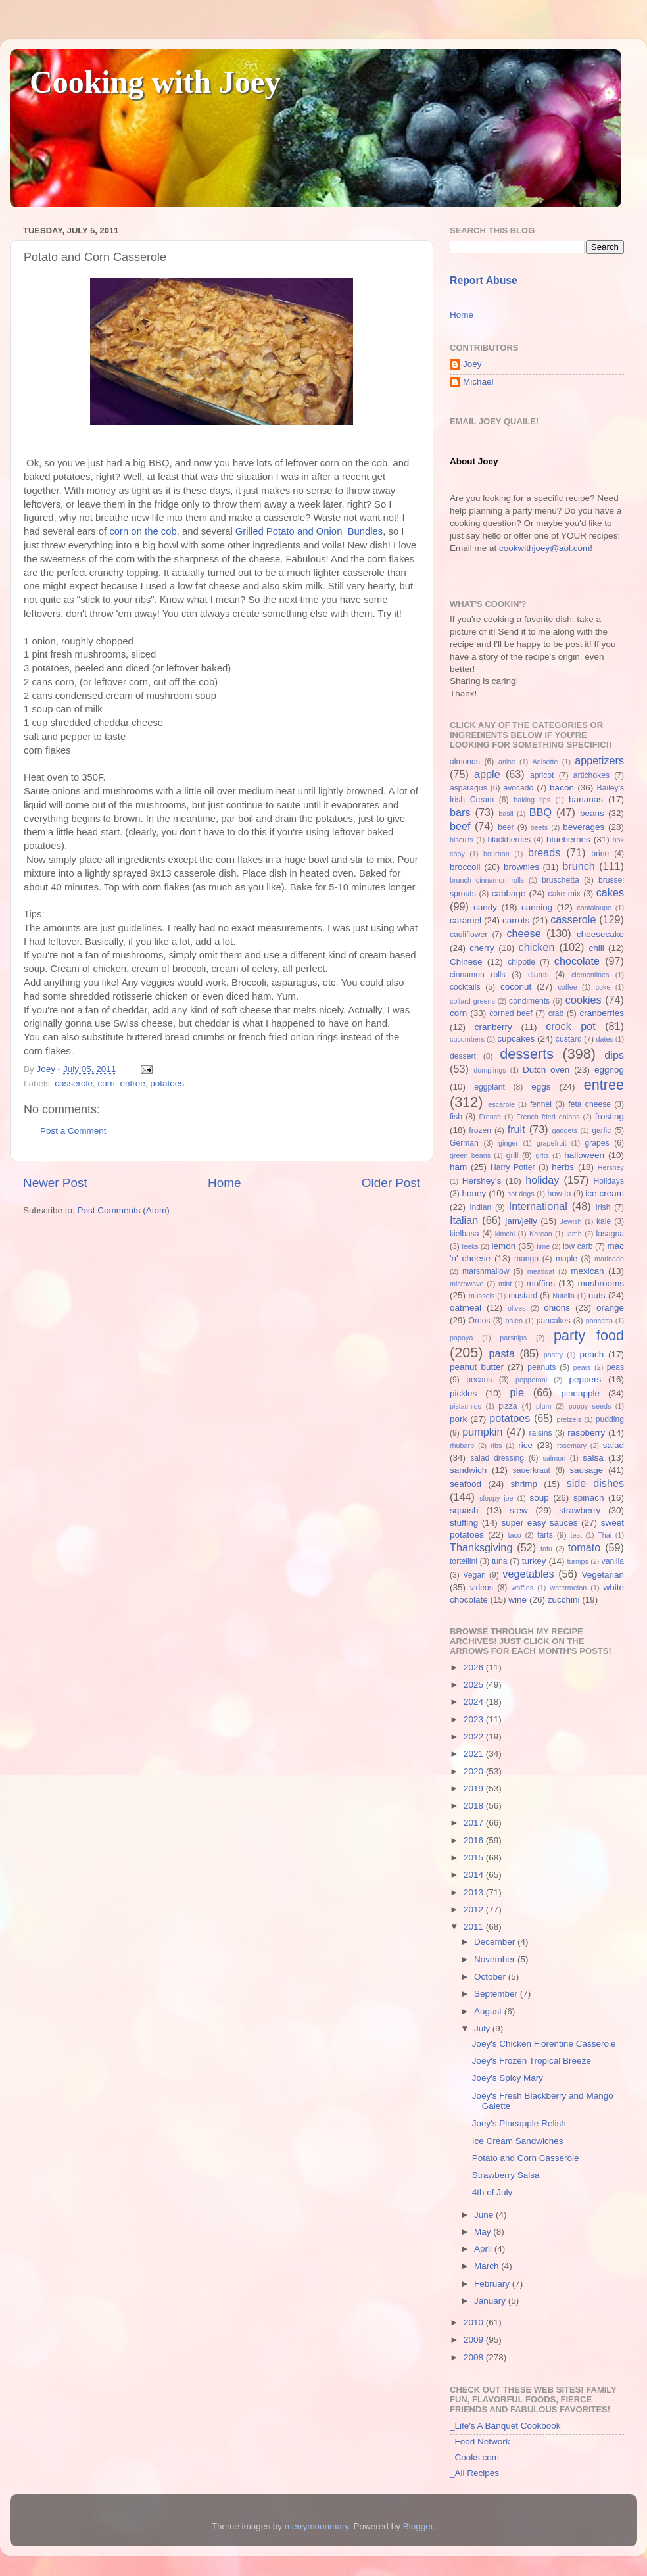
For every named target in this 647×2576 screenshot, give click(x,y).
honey (474, 1193)
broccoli (465, 867)
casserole (74, 1083)
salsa (593, 1458)
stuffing (464, 1523)
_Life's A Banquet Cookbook (505, 2426)
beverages (583, 827)
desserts (527, 1054)
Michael (478, 382)
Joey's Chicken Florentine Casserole (544, 2044)
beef (460, 826)
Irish (602, 1207)
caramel (465, 920)
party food (589, 1335)
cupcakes (516, 1039)
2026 (475, 1667)
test (576, 1535)
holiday (542, 1180)
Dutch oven (546, 1070)
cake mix (564, 893)
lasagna (610, 1233)
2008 (475, 2357)
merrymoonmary (316, 2526)
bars (460, 812)
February (493, 2284)
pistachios (465, 1406)
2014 (475, 1875)
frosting (609, 1116)
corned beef (510, 1013)
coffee (567, 987)
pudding (610, 1419)
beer (506, 827)
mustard (522, 1295)
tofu (546, 1549)
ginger (508, 1143)
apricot (542, 775)
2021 (475, 1754)
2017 (475, 1823)
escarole (501, 1104)
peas (615, 1367)
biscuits (461, 840)
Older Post (391, 1183)
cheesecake (600, 934)
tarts (545, 1535)
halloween (584, 1155)
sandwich (468, 1470)
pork (458, 1419)
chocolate (577, 961)
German (464, 1143)
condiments (529, 1001)
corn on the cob (142, 531)
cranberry (493, 1027)
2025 (475, 1684)
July (483, 2028)
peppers (585, 1379)
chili (596, 948)
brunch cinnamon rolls (487, 880)
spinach (588, 1498)
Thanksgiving (481, 1547)
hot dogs (521, 1194)
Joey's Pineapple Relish (519, 2123)
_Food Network (480, 2441)
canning (536, 907)
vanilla (613, 1561)
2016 (475, 1840)
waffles (522, 1588)
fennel (541, 1104)
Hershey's (482, 1181)
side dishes (595, 1483)
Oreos (479, 1320)
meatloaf (540, 1271)
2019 (475, 1788)
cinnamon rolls (478, 974)
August (489, 2011)
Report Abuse (483, 280)
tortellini (463, 1561)
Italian (464, 1220)
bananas (586, 799)
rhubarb (462, 1445)
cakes (610, 892)
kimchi (505, 1234)
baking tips (532, 800)
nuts (597, 1295)
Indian (480, 1207)
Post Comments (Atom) (124, 1210)
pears (582, 1367)
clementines (590, 975)
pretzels (568, 1419)
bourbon (496, 854)
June (485, 2215)
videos (481, 1587)
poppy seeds (590, 1406)
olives (517, 1308)
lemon (503, 1246)
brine (600, 853)
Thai (604, 1535)
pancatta (599, 1320)
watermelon (568, 1588)
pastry (553, 1355)
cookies (583, 1000)
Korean (540, 1234)
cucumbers (467, 1039)
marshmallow (486, 1271)
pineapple (580, 1393)
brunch (578, 866)
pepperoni (531, 1380)
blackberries (509, 839)
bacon (562, 787)
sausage (586, 1470)
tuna (500, 1561)
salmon (553, 1458)
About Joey (474, 461)
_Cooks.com (474, 2457)
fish (456, 1116)
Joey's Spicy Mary (507, 2078)
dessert (463, 1056)
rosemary (572, 1445)
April (484, 2249)
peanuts (541, 1367)
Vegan (474, 1575)
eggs (540, 1087)
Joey (472, 364)
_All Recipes (474, 2473)
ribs (496, 1445)
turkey (534, 1561)
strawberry (579, 1510)
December (495, 1942)
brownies (521, 867)
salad (613, 1445)
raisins (540, 1433)
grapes (597, 1143)
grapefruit (552, 1143)
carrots (515, 920)
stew (519, 1510)
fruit (516, 1129)
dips (614, 1055)
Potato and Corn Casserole (525, 2158)
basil (505, 813)
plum (543, 1406)
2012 (475, 1909)
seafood (465, 1484)
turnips (577, 1561)
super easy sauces (539, 1523)
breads (544, 852)
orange (610, 1308)
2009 (475, 2340)
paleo (514, 1320)
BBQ (540, 812)
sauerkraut (531, 1470)
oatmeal (465, 1308)
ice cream (604, 1193)
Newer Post (55, 1183)
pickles (463, 1393)
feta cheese (589, 1104)
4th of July (492, 2192)
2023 (475, 1719)
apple (487, 774)
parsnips (513, 1338)
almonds (465, 761)
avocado (518, 787)
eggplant (489, 1087)
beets (539, 827)
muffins (541, 1283)
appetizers (599, 760)
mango (526, 1258)
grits (541, 1155)
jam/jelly (521, 1221)
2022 (475, 1736)
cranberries (601, 1013)
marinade (609, 1259)
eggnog (609, 1070)
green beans (470, 1155)
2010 (475, 2322)
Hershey (611, 1167)
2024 (475, 1702)
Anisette (545, 762)
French (490, 1117)
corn (106, 1083)
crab (556, 1013)
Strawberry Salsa (506, 2175)
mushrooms (601, 1283)
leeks (470, 1246)
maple (566, 1258)
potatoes (167, 1083)
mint (505, 1284)
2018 (475, 1805)
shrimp (524, 1484)
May (483, 2232)
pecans (479, 1379)
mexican (587, 1271)
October (491, 1976)
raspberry (586, 1433)
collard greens (472, 1001)
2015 (475, 1857)
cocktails (465, 987)
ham (458, 1167)
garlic (601, 1130)
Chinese (466, 962)
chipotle (521, 962)
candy (485, 907)
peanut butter (477, 1367)
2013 (475, 1892)
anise (506, 762)
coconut (515, 987)
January (491, 2301)
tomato (584, 1547)
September (497, 1994)
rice (525, 1445)
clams (538, 974)
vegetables (528, 1574)
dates (604, 1039)
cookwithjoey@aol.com (544, 548)
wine (517, 1600)
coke (603, 987)
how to (559, 1193)
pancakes (554, 1320)
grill (512, 1155)
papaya (461, 1338)
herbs (563, 1167)
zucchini (564, 1600)
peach (591, 1354)
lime (543, 1246)
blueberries (568, 839)
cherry (481, 948)
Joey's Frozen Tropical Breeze (531, 2061)
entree (132, 1083)
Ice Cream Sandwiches (517, 2141)
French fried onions (547, 1117)
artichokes (591, 775)
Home (224, 1183)
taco (514, 1535)
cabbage (509, 893)
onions (557, 1308)
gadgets (564, 1130)
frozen (480, 1130)
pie (517, 1392)
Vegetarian (602, 1575)
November (495, 1959)
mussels (482, 1296)
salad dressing (497, 1458)
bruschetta (560, 880)
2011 (475, 1927)
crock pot (571, 1026)
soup (538, 1498)
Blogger (418, 2526)
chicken (537, 947)
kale (603, 1221)
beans (592, 813)
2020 (475, 1771)
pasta (502, 1353)
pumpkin (482, 1432)
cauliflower (468, 934)
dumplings (489, 1070)
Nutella (563, 1296)
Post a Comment (73, 1131)
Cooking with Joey (155, 81)
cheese (523, 933)
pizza (507, 1406)
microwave (467, 1284)
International (538, 1206)
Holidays (608, 1181)
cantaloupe (594, 907)
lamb (573, 1234)
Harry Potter (513, 1167)
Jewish (571, 1221)
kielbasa (464, 1233)
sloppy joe (496, 1498)
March (487, 2266)
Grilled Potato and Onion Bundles (309, 531)
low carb (577, 1246)
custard (569, 1039)
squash (464, 1510)
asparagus (468, 787)
